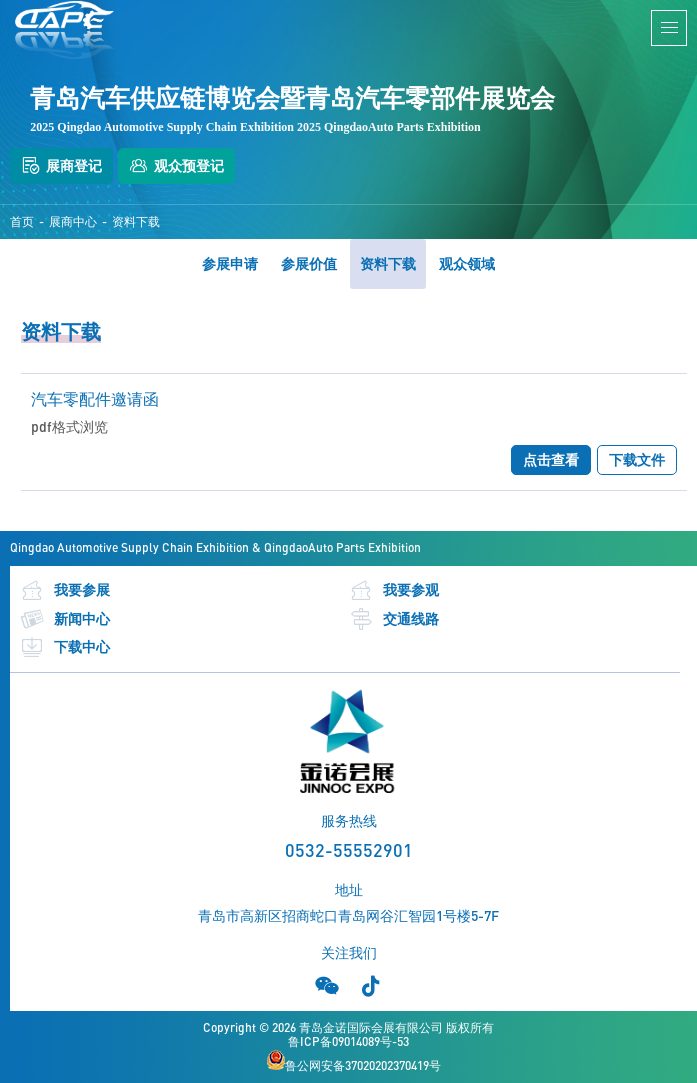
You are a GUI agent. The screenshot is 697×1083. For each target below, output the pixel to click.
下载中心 (65, 647)
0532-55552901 (349, 850)
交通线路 (394, 619)
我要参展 (65, 590)
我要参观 (394, 590)
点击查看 (551, 459)
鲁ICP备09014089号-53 (348, 1042)
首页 (22, 222)
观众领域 (467, 263)
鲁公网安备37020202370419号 (354, 1061)
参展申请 (230, 263)
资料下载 (136, 222)
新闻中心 (65, 619)
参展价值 (309, 263)
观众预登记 (176, 166)
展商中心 (73, 222)
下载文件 (637, 459)
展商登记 (61, 166)
